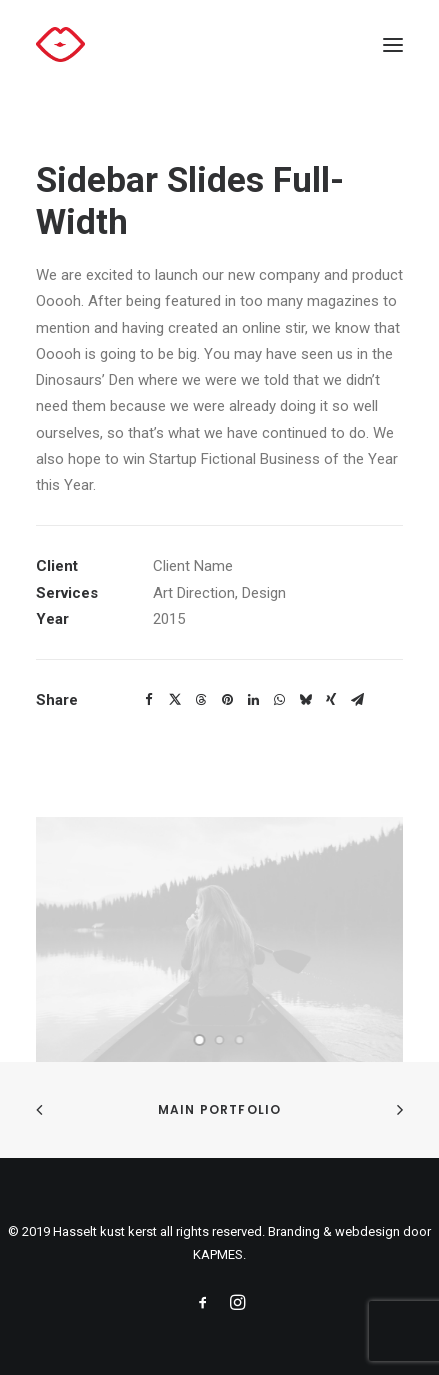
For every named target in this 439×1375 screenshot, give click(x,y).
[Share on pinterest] (227, 700)
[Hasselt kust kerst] (60, 44)
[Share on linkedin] (253, 700)
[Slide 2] (220, 1040)
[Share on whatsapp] (279, 700)
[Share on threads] (201, 700)
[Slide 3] (240, 1040)
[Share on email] (357, 700)
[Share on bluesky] (305, 700)
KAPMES (218, 1254)
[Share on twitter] (175, 700)
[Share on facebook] (149, 700)
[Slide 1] (200, 1040)
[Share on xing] (331, 700)
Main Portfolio (220, 1109)
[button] (393, 44)
